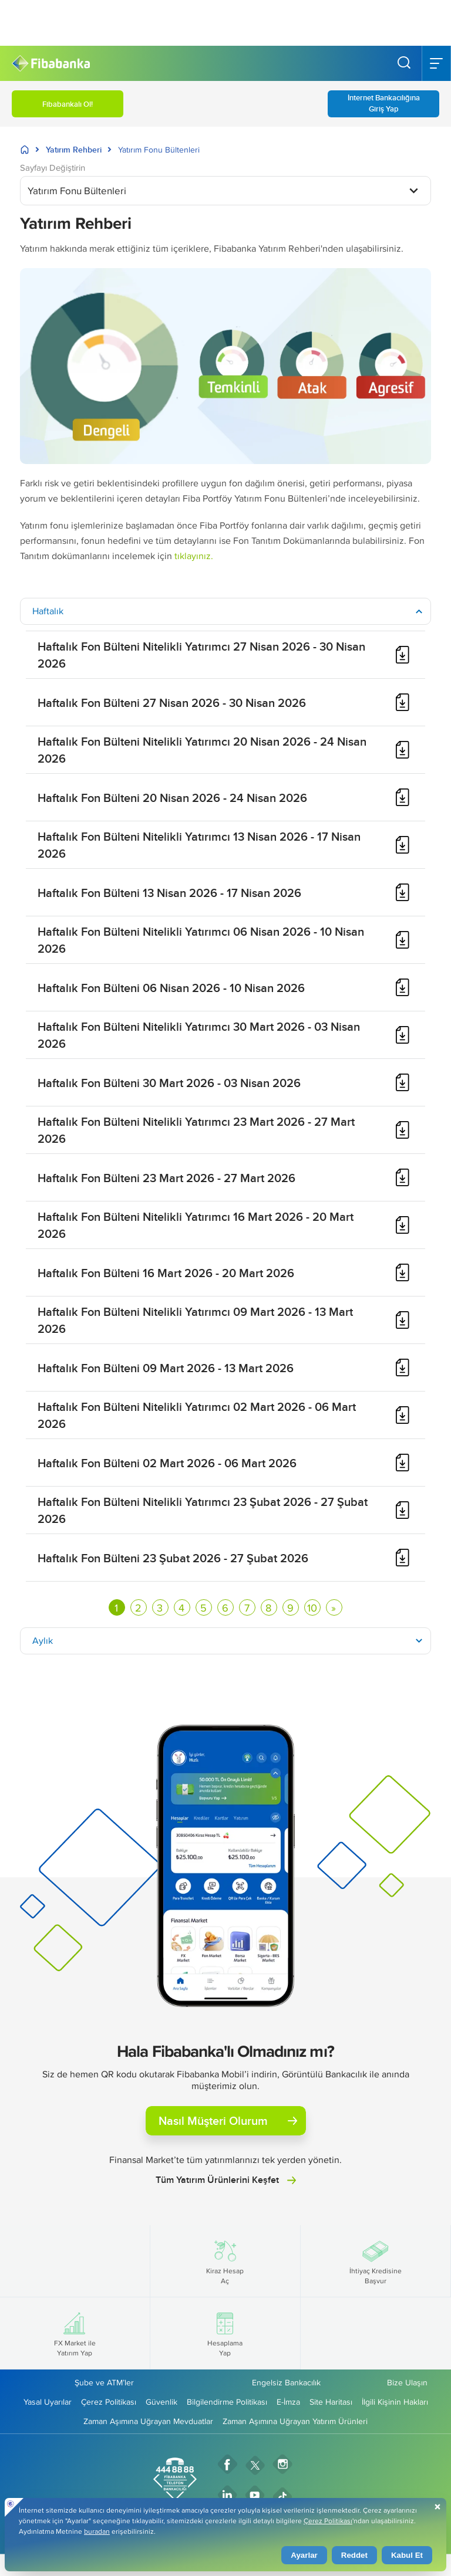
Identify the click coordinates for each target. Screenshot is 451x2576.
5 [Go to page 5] (203, 1607)
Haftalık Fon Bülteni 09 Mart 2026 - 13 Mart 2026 (166, 1367)
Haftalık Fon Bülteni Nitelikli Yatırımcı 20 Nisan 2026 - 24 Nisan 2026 (202, 750)
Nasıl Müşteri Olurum (228, 2120)
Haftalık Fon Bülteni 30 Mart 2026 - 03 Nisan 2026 (169, 1082)
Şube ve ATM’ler (104, 2382)
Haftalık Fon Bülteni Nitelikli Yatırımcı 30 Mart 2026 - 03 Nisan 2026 (199, 1035)
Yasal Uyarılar (47, 2402)
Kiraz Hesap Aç (225, 2261)
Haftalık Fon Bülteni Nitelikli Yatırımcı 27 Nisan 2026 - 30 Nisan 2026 (201, 655)
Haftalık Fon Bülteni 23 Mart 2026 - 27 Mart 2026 (166, 1177)
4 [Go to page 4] (181, 1607)
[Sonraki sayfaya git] (334, 1607)
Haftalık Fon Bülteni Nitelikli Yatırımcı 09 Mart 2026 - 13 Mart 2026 (195, 1320)
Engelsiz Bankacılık (286, 2382)
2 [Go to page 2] (138, 1607)
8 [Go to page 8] (268, 1607)
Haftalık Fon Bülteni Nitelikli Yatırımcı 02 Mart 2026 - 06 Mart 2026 (197, 1415)
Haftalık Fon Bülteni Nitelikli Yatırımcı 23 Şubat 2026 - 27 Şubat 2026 (203, 1510)
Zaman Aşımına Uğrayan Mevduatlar (148, 2421)
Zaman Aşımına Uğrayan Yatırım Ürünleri (295, 2421)
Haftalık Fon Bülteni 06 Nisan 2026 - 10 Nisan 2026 (171, 987)
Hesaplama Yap (225, 2333)
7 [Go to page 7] (247, 1607)
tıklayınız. (193, 556)
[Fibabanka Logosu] (51, 63)
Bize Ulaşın (407, 2382)
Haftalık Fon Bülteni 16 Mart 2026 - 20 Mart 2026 (166, 1272)
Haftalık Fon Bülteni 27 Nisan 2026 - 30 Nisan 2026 (172, 702)
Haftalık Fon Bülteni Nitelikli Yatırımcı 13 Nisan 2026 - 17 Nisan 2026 (199, 845)
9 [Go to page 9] (290, 1607)
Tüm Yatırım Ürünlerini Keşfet (226, 2179)
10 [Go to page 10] (312, 1607)
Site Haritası (330, 2402)
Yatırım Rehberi (74, 149)
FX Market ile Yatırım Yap (75, 2333)
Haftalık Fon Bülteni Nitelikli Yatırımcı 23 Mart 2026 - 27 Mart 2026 (196, 1130)
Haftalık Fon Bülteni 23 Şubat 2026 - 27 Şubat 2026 (173, 1557)
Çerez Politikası (108, 2402)
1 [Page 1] (116, 1607)
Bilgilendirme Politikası (227, 2402)
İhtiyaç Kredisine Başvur (375, 2261)
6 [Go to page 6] (225, 1607)
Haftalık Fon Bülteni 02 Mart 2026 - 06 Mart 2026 (167, 1462)
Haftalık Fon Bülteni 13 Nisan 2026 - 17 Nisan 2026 (169, 892)
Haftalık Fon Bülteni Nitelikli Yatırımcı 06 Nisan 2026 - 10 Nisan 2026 (201, 940)
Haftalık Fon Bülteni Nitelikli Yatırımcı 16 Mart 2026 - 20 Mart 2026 (196, 1225)
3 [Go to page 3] (160, 1607)
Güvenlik (161, 2402)
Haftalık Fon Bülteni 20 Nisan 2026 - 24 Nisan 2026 (172, 797)
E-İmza (288, 2402)
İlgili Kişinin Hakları (395, 2402)
